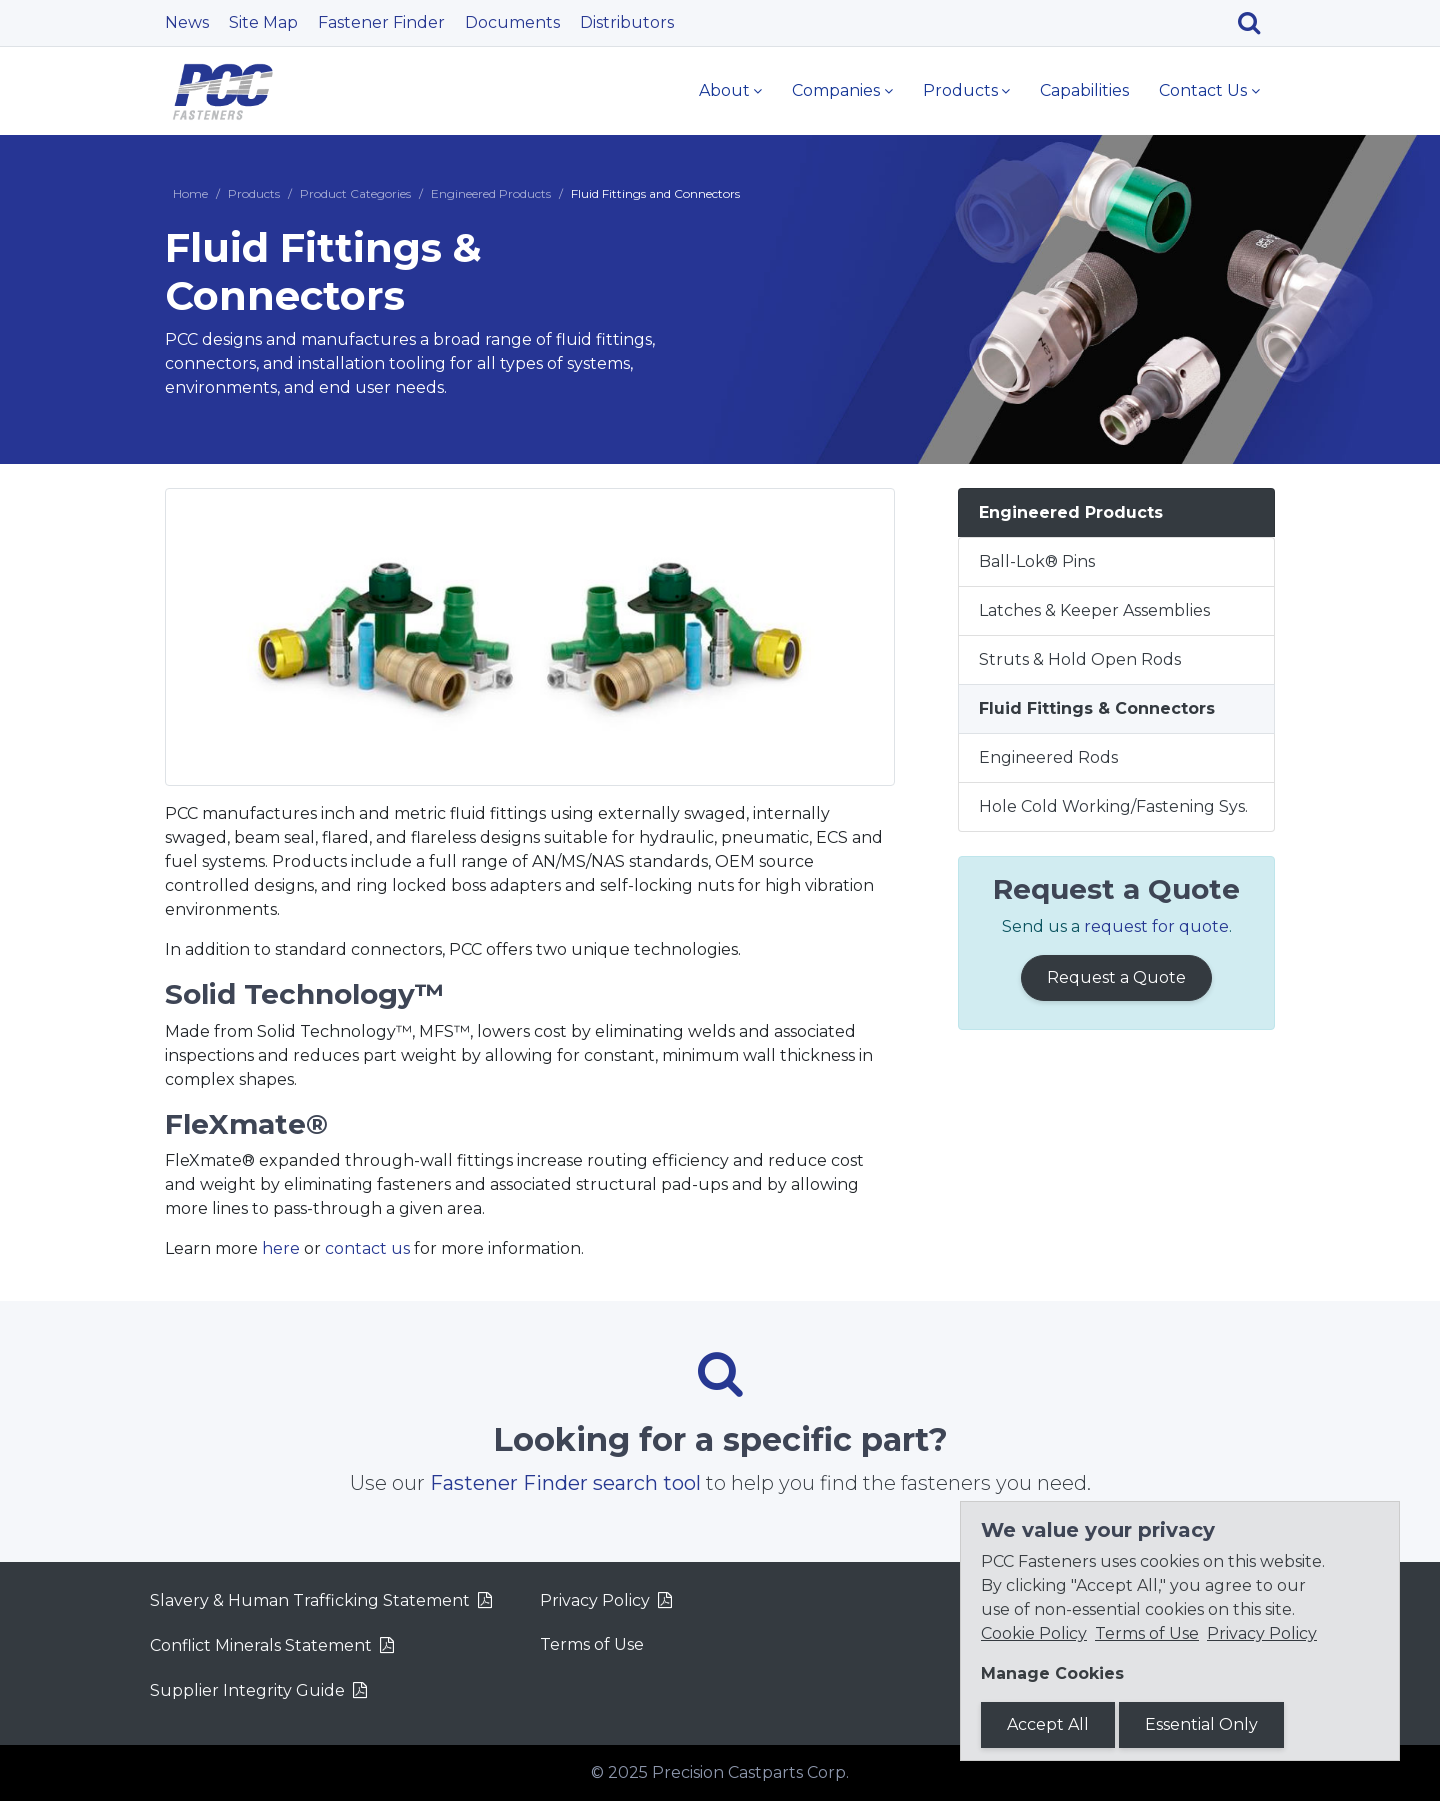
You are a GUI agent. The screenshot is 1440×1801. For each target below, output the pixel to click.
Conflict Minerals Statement (261, 1645)
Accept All (1048, 1724)
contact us (367, 1248)
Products (960, 90)
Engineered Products (491, 193)
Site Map (263, 22)
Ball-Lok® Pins (1037, 561)
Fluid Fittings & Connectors (1097, 708)
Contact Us (1203, 90)
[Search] (1256, 23)
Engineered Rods (1048, 757)
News (187, 22)
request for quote (1156, 926)
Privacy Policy (595, 1600)
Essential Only (1201, 1724)
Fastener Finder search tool (565, 1483)
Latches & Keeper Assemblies (1094, 610)
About (724, 90)
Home (190, 193)
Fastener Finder (381, 22)
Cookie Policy (1034, 1633)
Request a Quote (1116, 977)
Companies (836, 90)
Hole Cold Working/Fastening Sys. (1113, 806)
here (281, 1248)
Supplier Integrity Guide (247, 1690)
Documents (512, 22)
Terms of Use (592, 1644)
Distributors (627, 22)
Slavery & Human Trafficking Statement (310, 1600)
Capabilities (1084, 90)
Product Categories (355, 193)
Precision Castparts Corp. (750, 1772)
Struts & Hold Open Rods (1080, 659)
